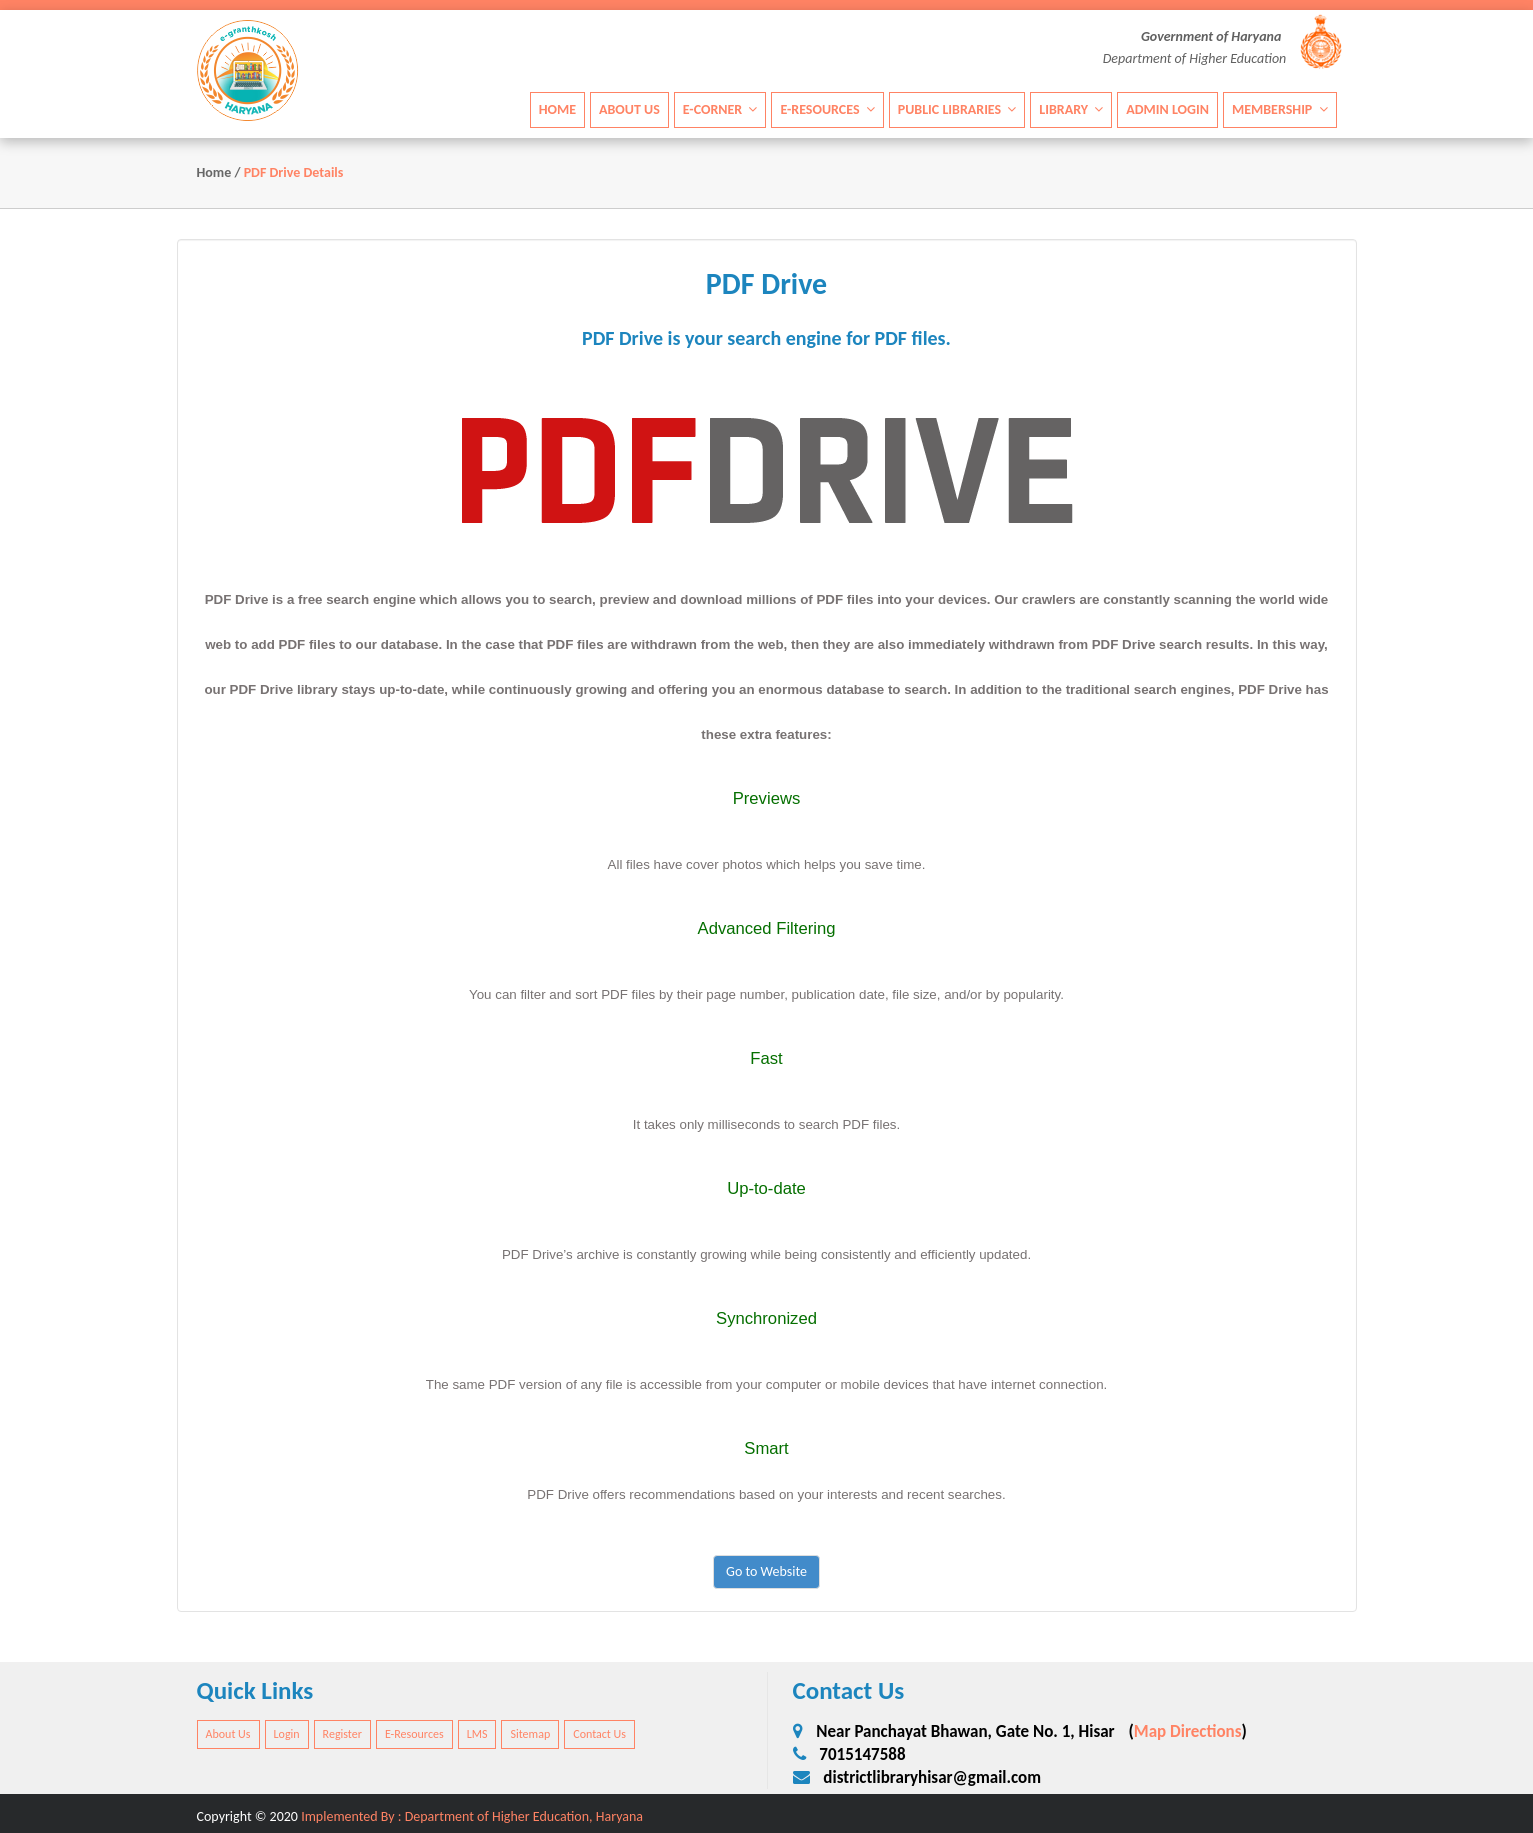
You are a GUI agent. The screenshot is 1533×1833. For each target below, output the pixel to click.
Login (287, 1734)
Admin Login (1167, 109)
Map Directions (1188, 1731)
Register (342, 1734)
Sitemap (530, 1734)
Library (1071, 109)
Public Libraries (957, 109)
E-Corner (720, 109)
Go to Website (766, 1571)
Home (557, 109)
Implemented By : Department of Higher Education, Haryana (472, 1816)
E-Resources (827, 109)
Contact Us (599, 1734)
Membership (1280, 109)
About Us (629, 109)
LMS (477, 1734)
